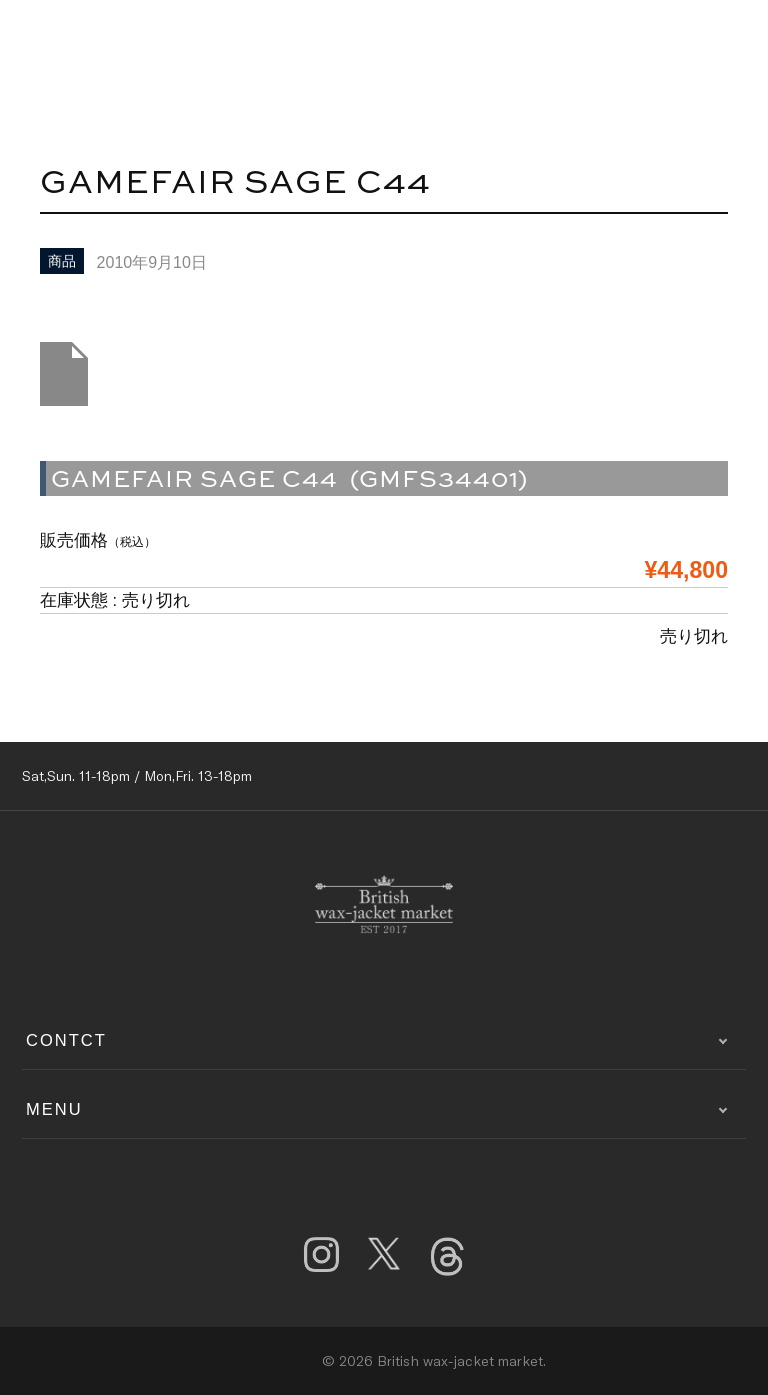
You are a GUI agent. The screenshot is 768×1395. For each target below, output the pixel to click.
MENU (54, 1109)
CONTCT (66, 1040)
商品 (62, 261)
